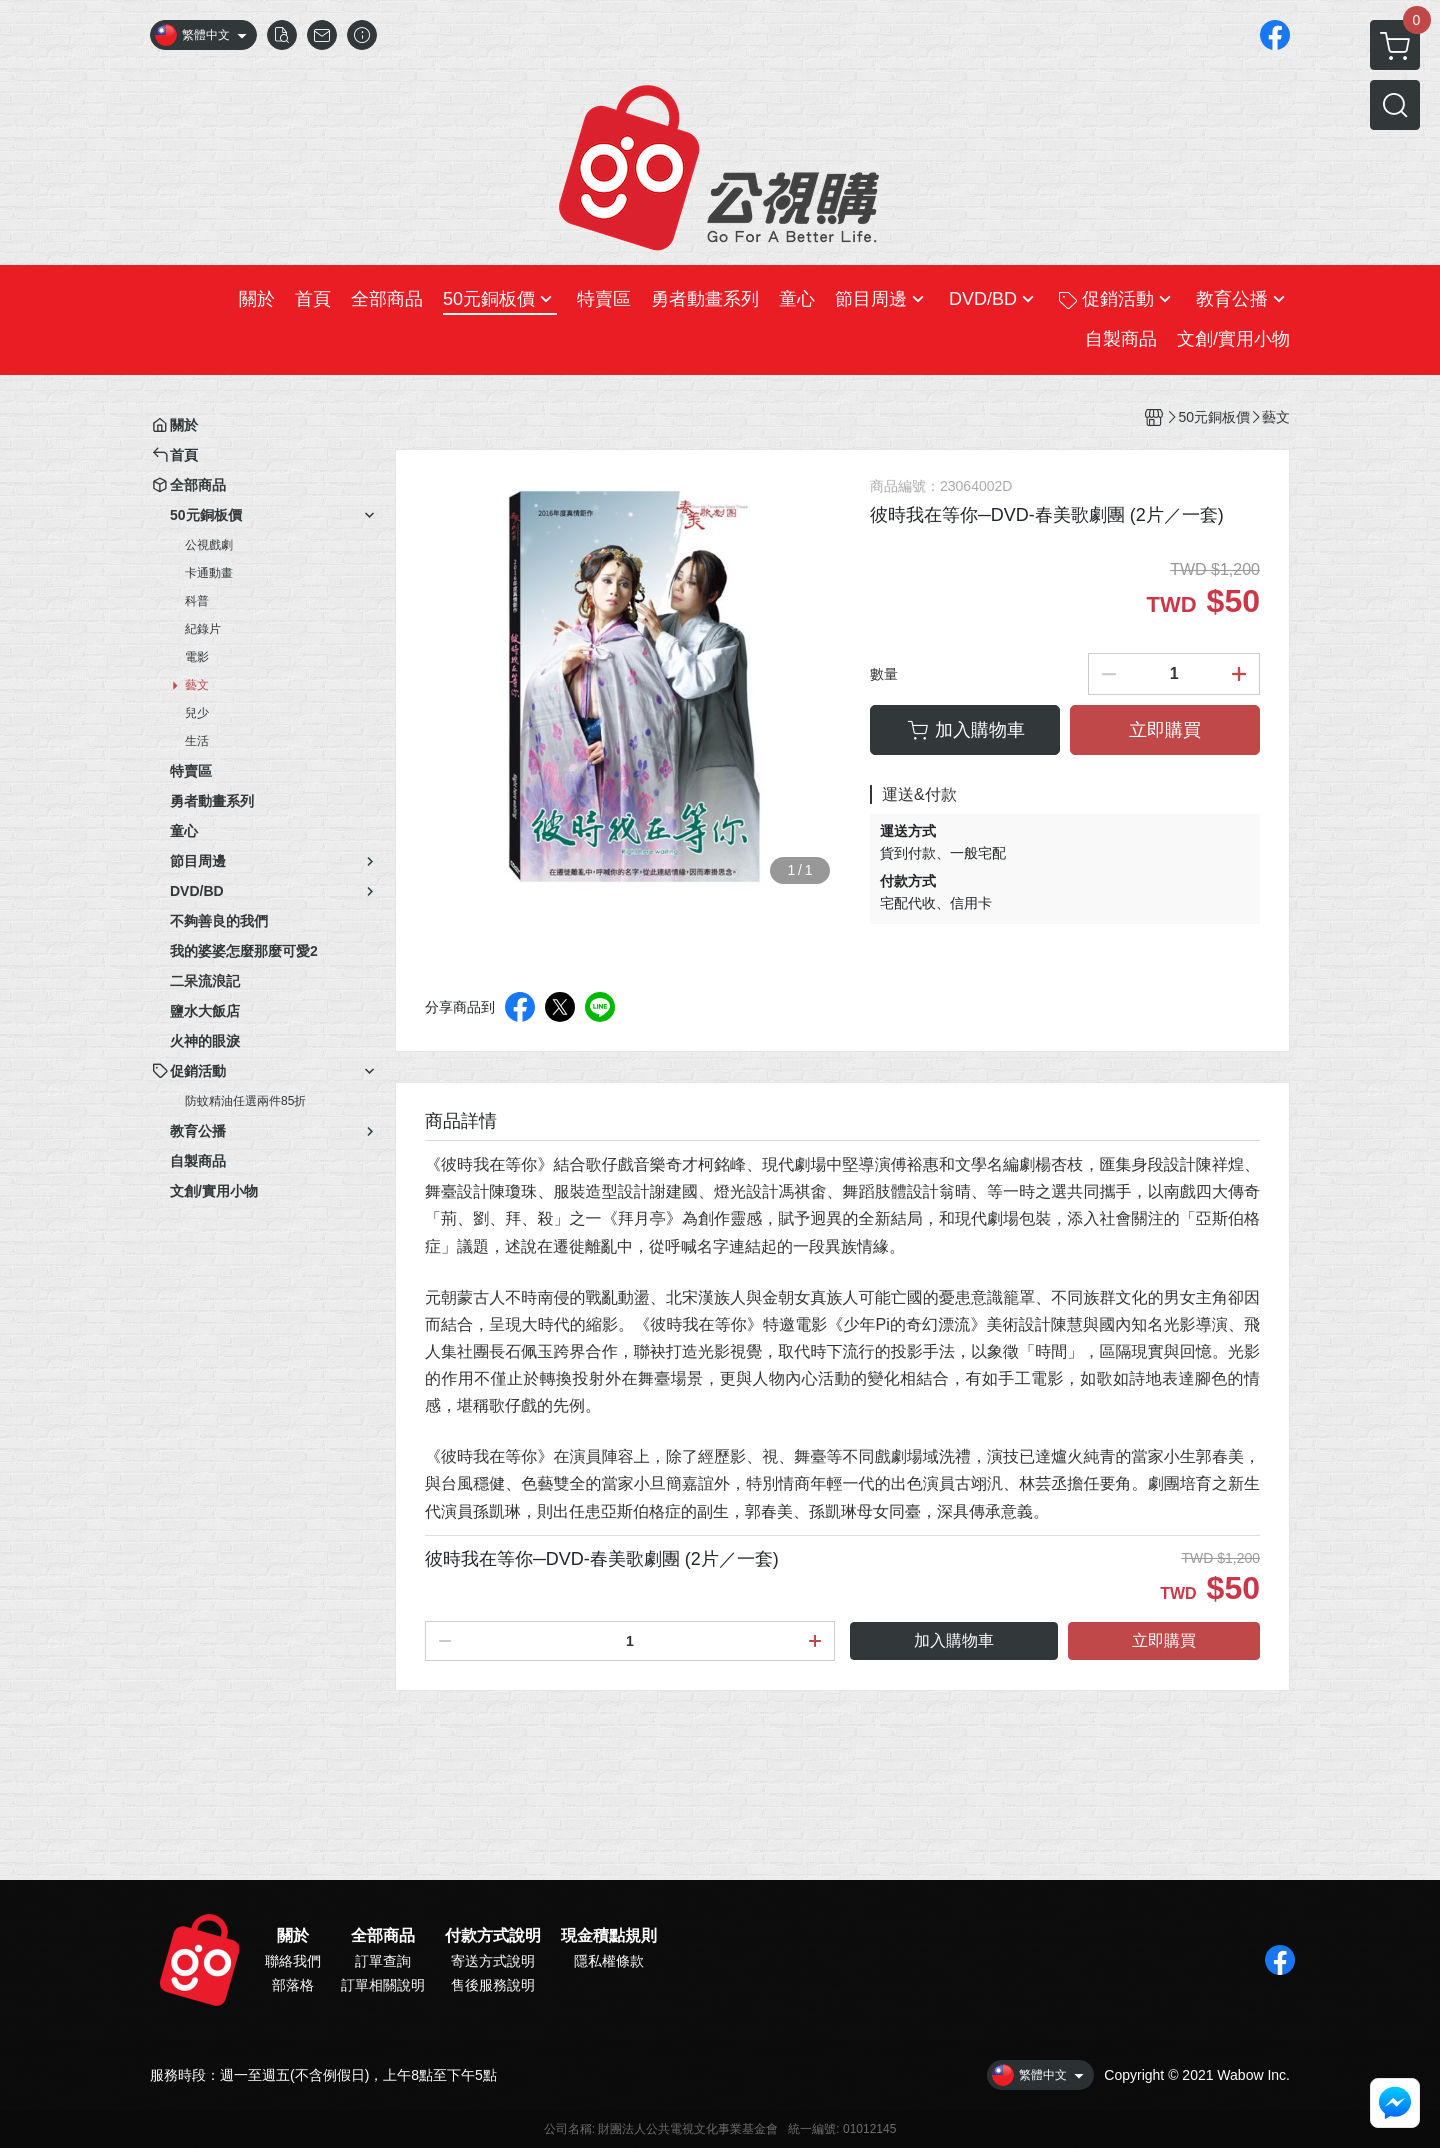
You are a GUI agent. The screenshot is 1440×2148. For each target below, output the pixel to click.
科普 (197, 601)
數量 (884, 674)
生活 (197, 741)
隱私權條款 (609, 1961)
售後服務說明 (493, 1985)
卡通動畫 (209, 573)
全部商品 (383, 1936)
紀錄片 (203, 629)
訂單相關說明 (383, 1985)
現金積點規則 (609, 1936)
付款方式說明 (493, 1936)
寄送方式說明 (493, 1961)
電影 (197, 657)
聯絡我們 (293, 1961)
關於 (293, 1936)
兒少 (197, 713)
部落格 (293, 1985)
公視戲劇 (209, 545)
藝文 (197, 685)
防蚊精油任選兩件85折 (245, 1101)
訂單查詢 (383, 1961)
